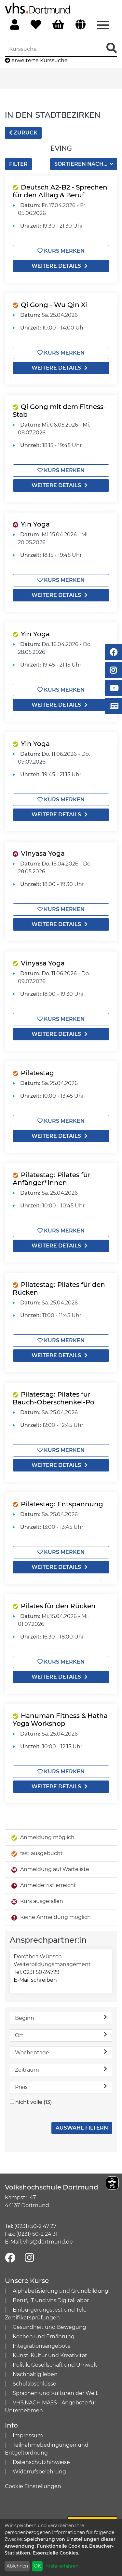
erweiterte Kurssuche (36, 60)
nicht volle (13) (33, 2102)
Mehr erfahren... (63, 2566)
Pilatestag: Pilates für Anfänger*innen (51, 1179)
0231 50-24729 (41, 1972)
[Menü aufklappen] (103, 24)
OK (37, 2566)
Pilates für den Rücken (58, 1606)
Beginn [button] (61, 2017)
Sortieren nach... (81, 164)
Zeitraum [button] (61, 2069)
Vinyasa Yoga (43, 853)
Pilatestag (37, 1073)
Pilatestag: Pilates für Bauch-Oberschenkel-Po (53, 1398)
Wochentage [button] (61, 2052)
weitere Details (61, 266)
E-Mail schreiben (35, 1980)
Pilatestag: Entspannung (62, 1504)
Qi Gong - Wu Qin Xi (54, 305)
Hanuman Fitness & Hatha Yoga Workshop (60, 1719)
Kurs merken (61, 251)
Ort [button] (61, 2035)
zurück (23, 133)
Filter (18, 164)
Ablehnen (17, 2566)
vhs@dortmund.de (48, 2242)
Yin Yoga (35, 524)
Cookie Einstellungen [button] (33, 2486)
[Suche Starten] (111, 48)
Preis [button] (61, 2086)
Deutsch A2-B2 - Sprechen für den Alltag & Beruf (60, 191)
